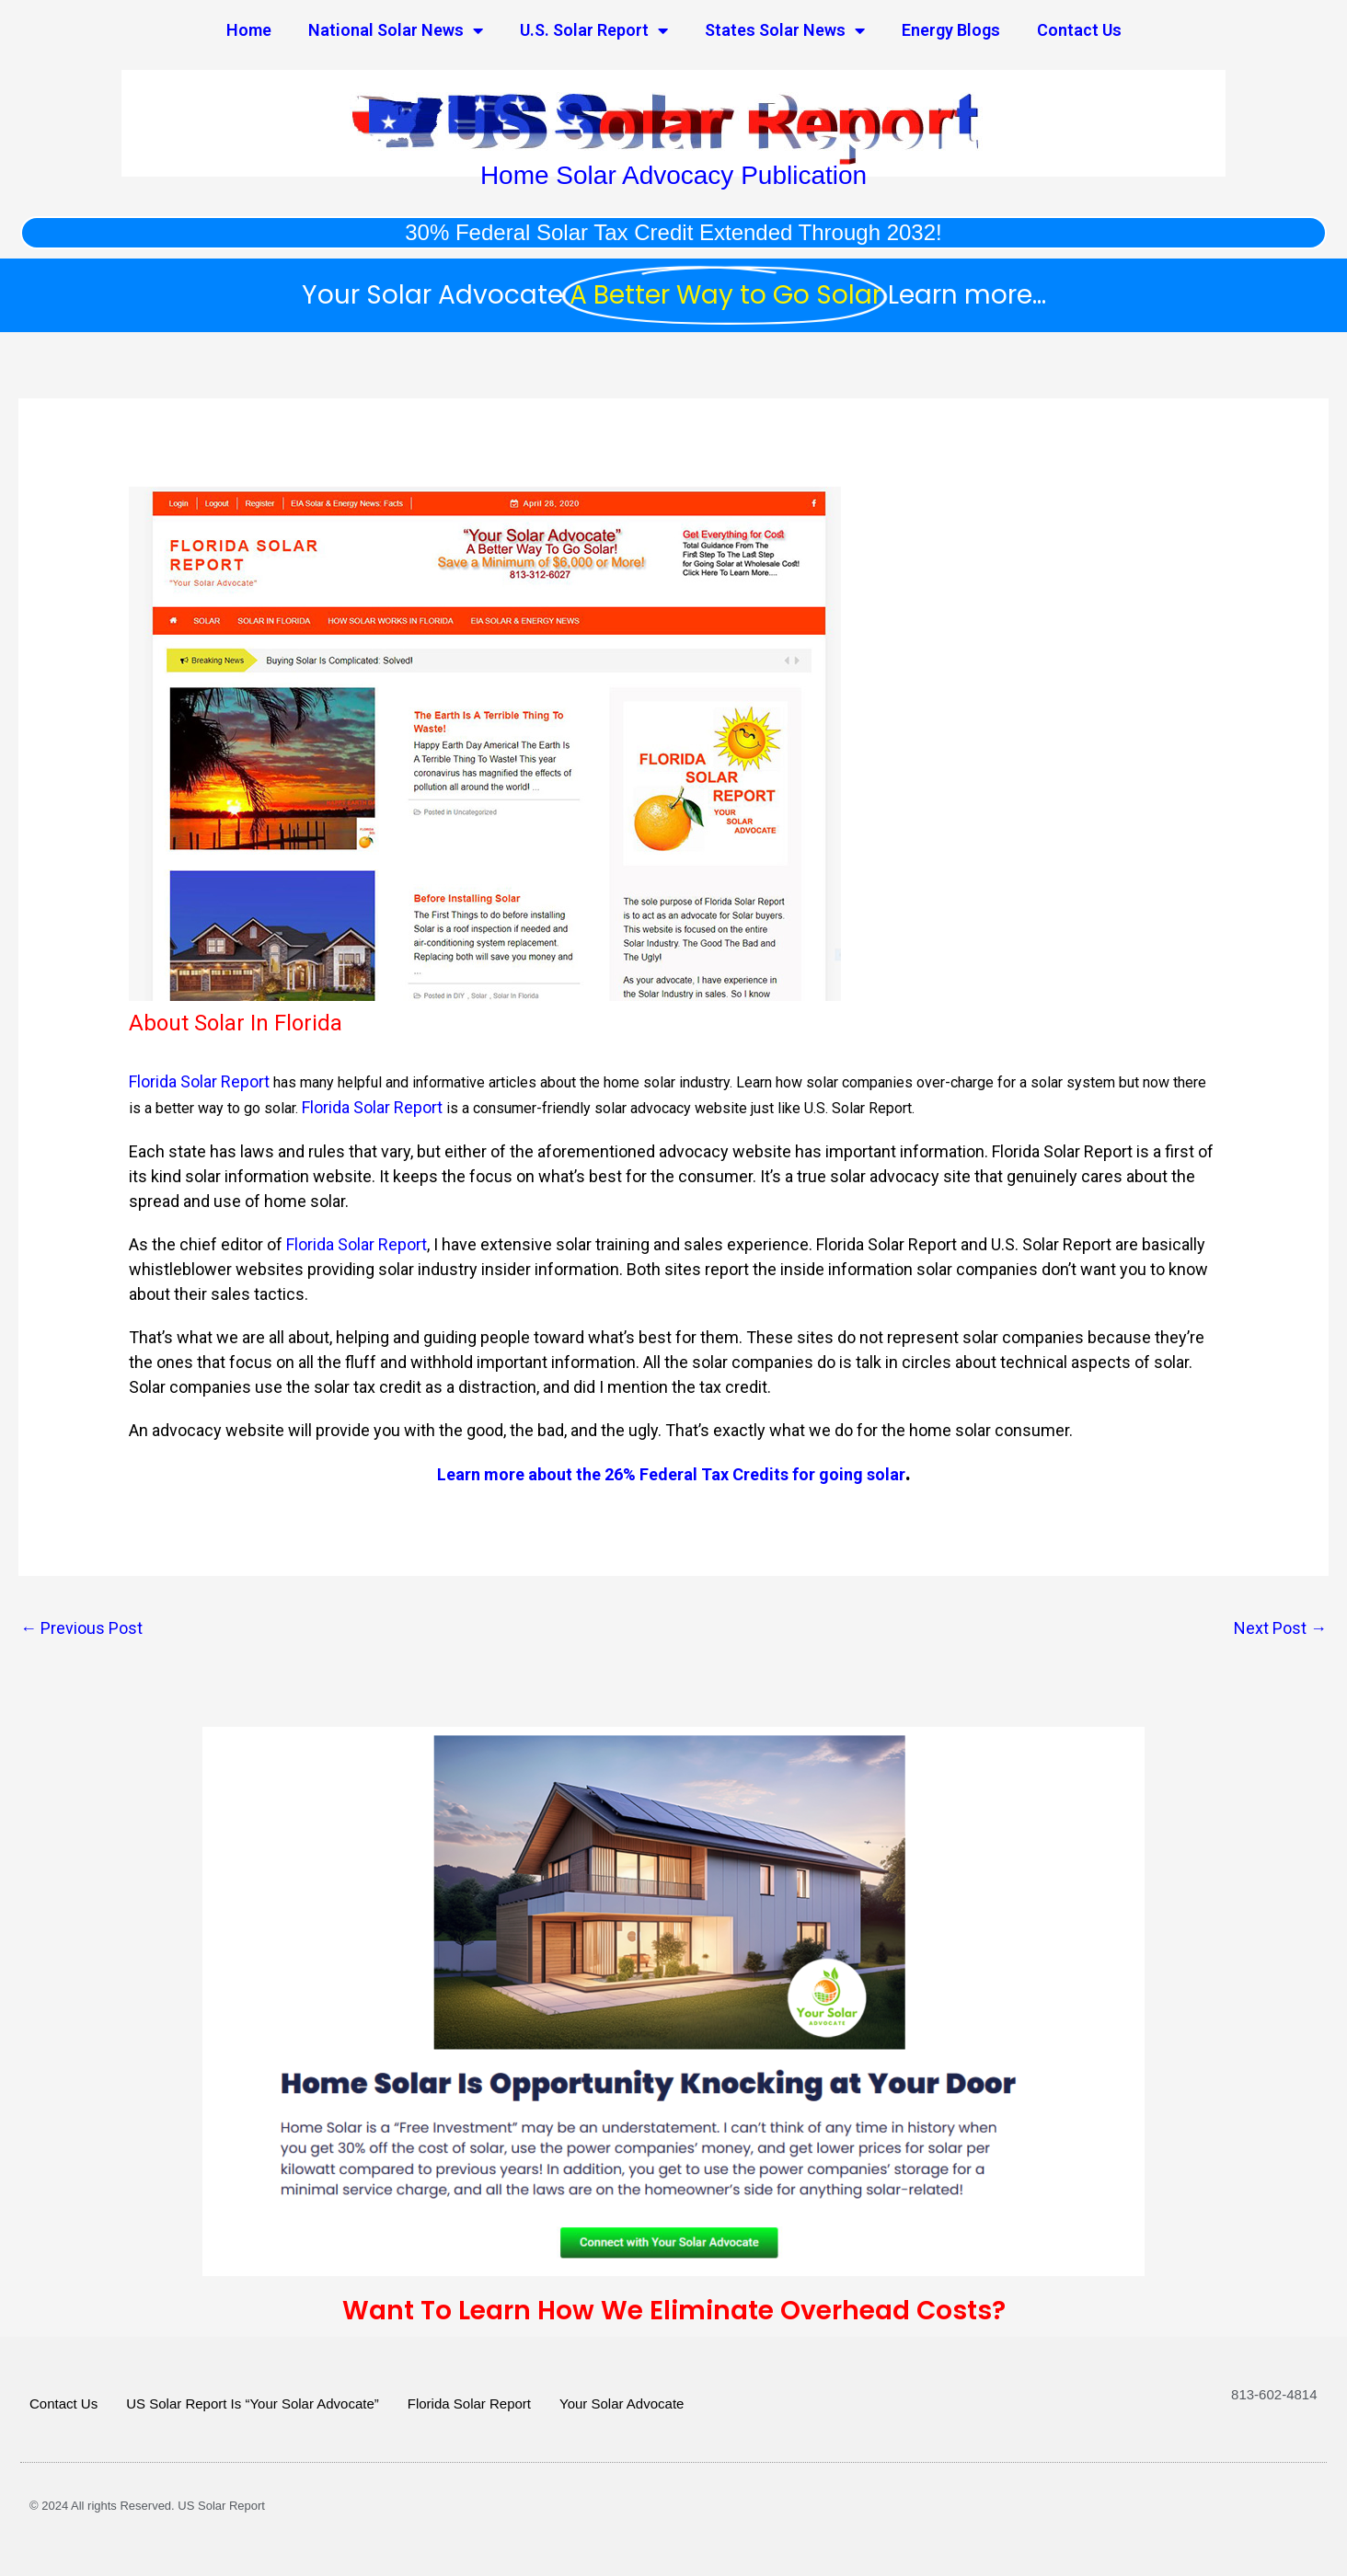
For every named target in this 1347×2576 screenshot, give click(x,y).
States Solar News (785, 30)
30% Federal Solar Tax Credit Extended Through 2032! (673, 232)
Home (248, 30)
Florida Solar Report (199, 1081)
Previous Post (81, 1628)
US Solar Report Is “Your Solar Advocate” (252, 2403)
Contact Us (1079, 30)
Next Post (1280, 1628)
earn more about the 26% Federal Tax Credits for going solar (675, 1474)
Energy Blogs (951, 30)
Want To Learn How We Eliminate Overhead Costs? (674, 2311)
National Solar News (395, 30)
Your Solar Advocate (621, 2403)
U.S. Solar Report (594, 30)
